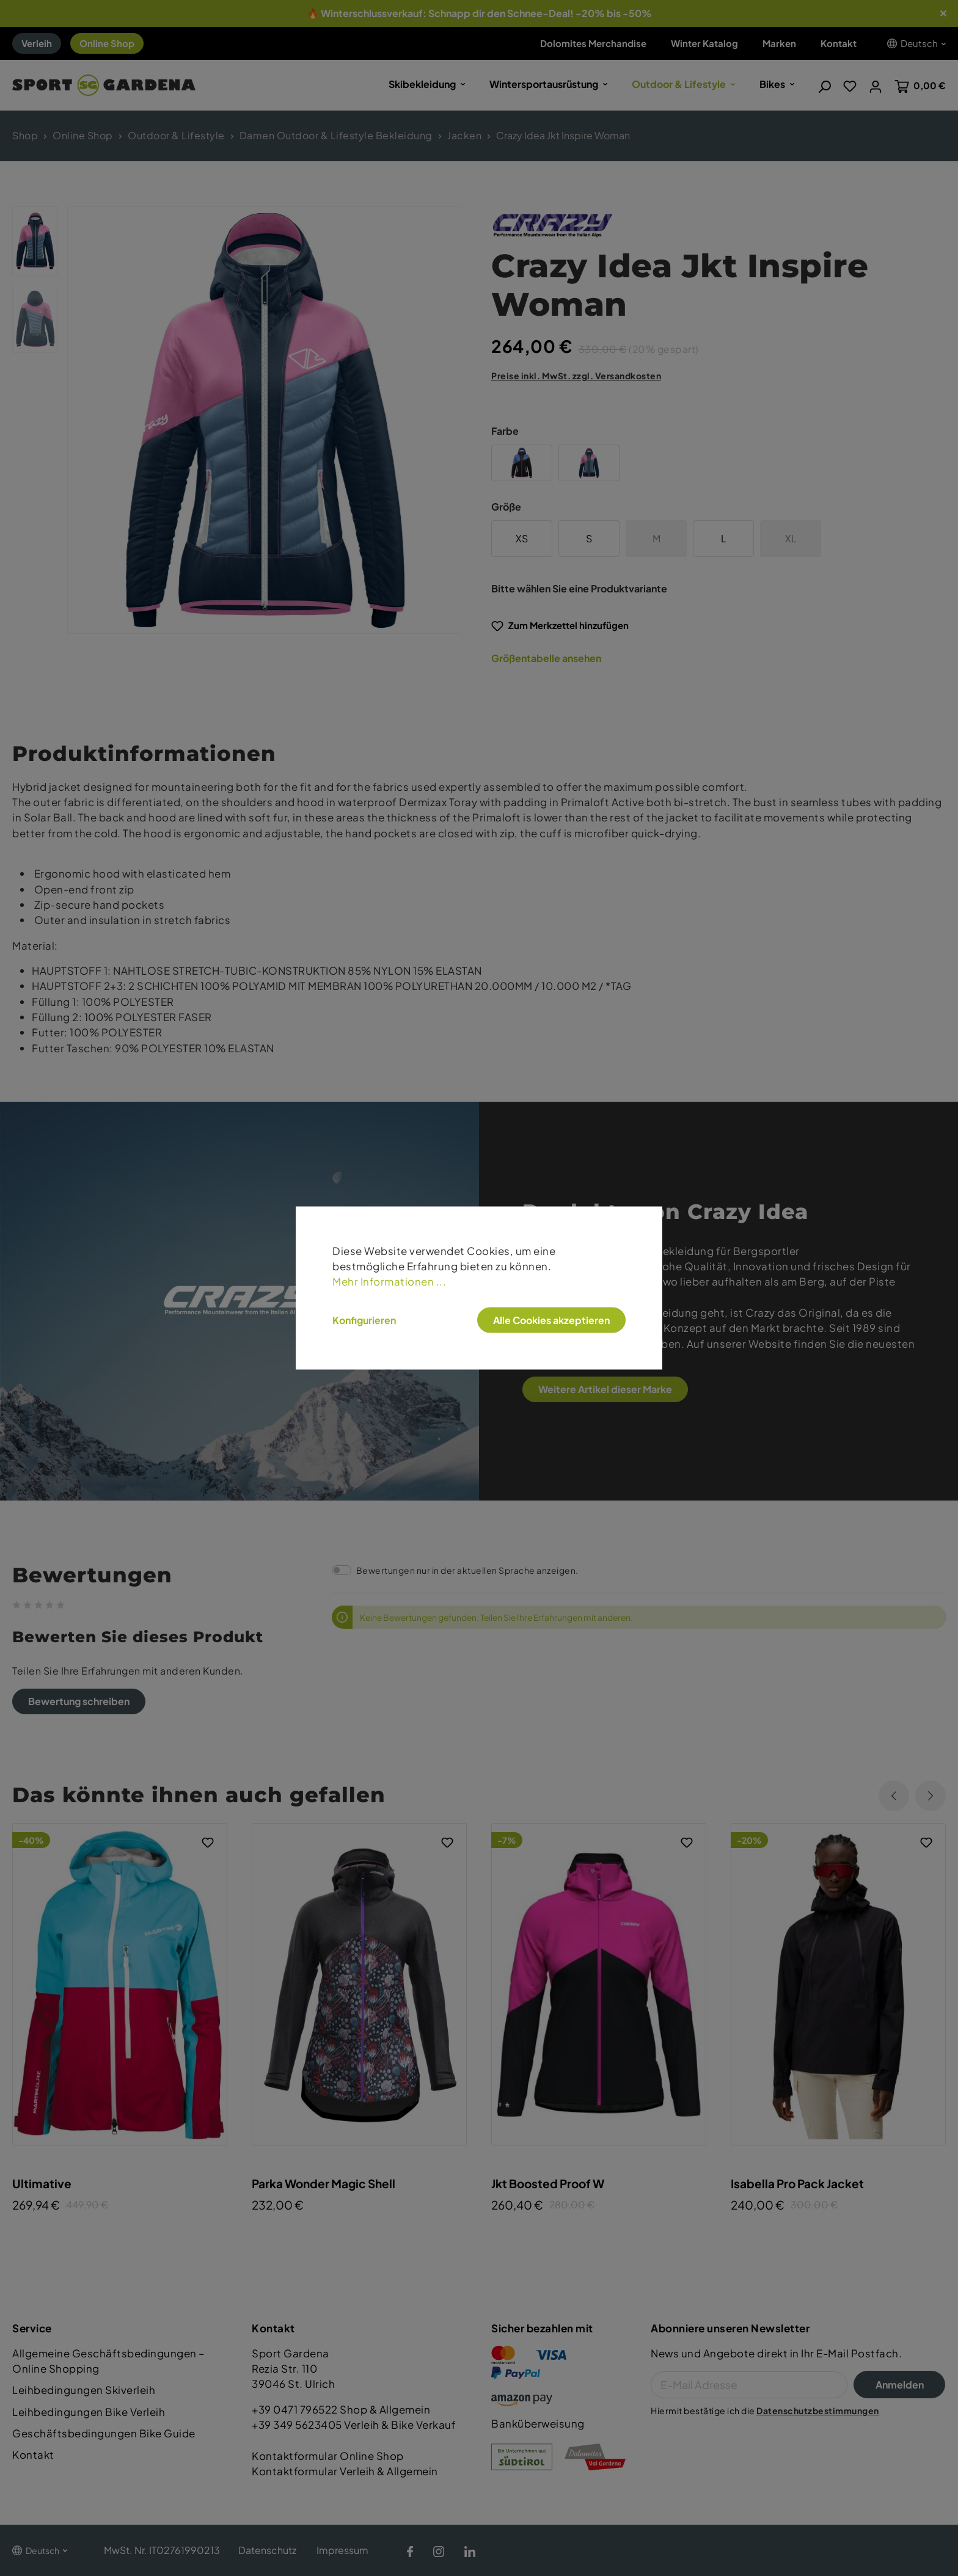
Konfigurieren (364, 1320)
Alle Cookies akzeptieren (551, 1320)
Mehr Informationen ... (389, 1281)
